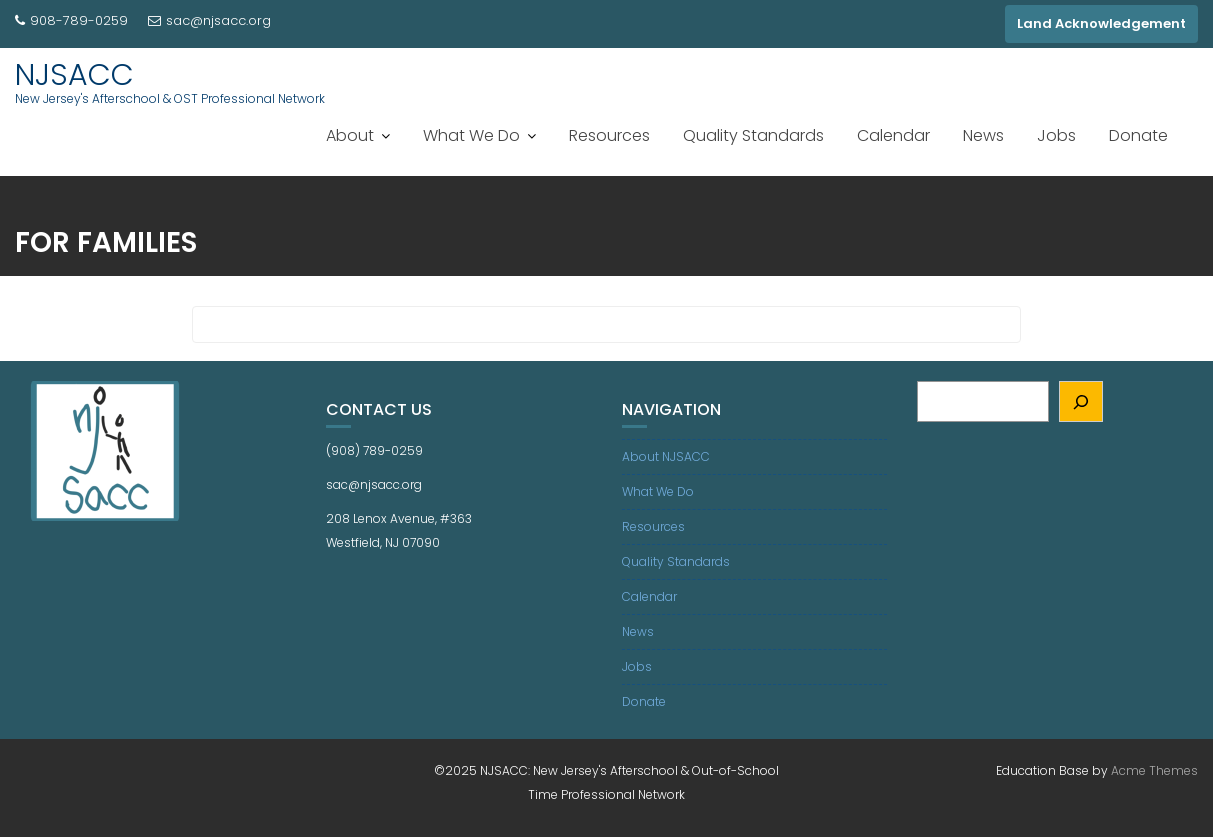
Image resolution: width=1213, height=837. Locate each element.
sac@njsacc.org (209, 20)
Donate (1138, 135)
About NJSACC (666, 456)
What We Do (471, 135)
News (983, 135)
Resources (609, 135)
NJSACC (74, 75)
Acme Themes (1154, 770)
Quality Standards (753, 135)
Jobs (1056, 135)
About (350, 135)
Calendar (893, 135)
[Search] (1081, 401)
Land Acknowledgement (1101, 23)
